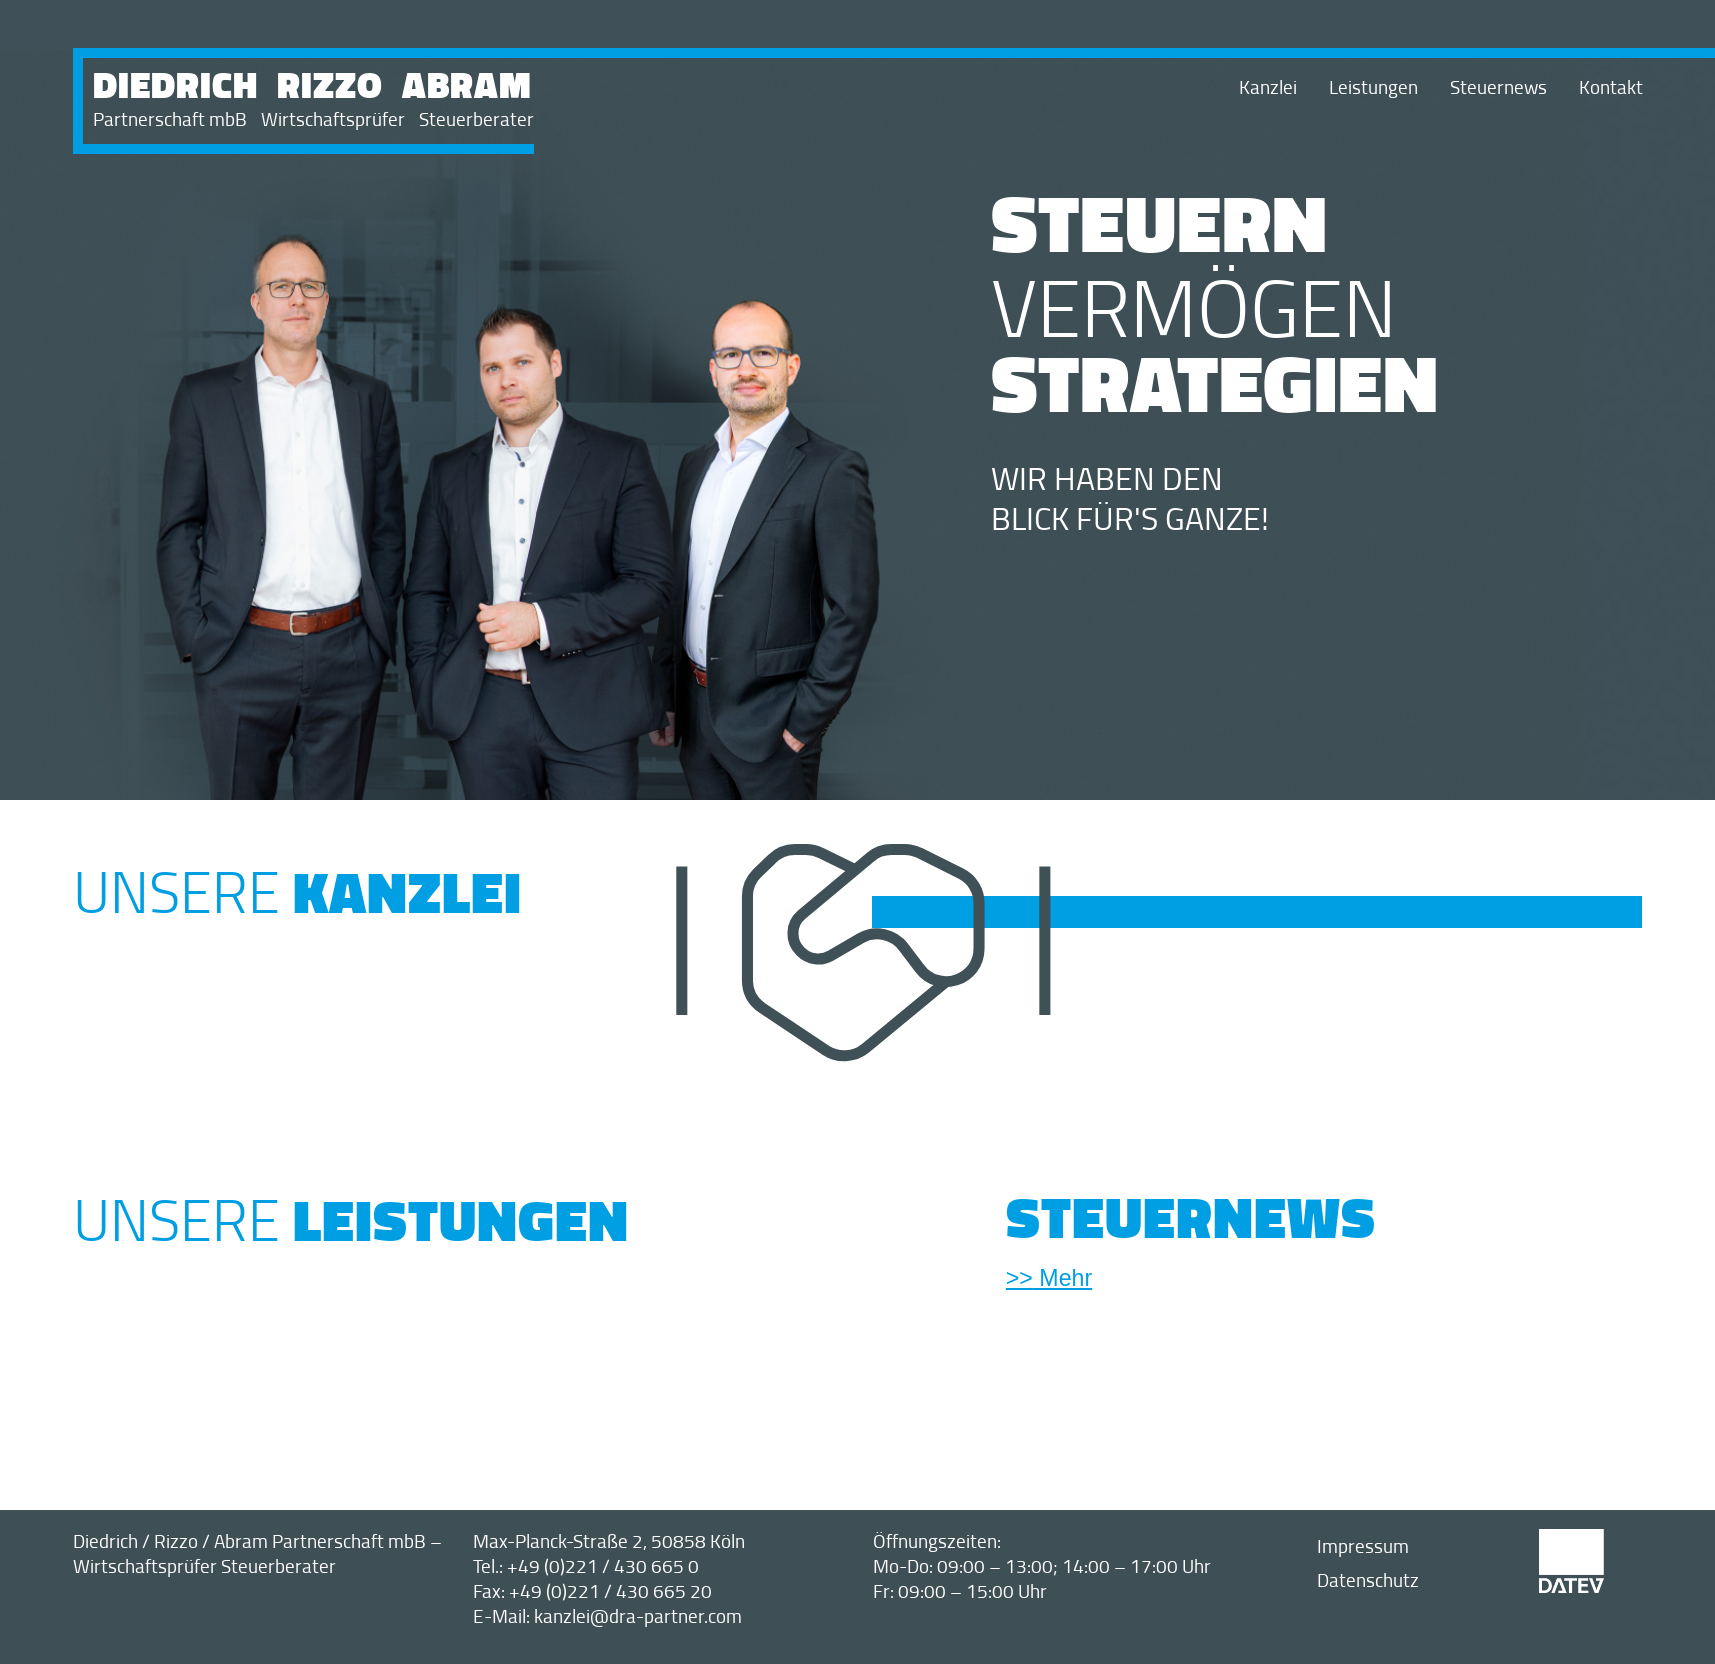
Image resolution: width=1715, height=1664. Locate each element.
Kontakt (1611, 86)
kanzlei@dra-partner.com (638, 1615)
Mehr (1062, 1278)
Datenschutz (1368, 1579)
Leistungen (1373, 86)
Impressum (1363, 1545)
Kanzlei (1268, 86)
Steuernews (1498, 86)
